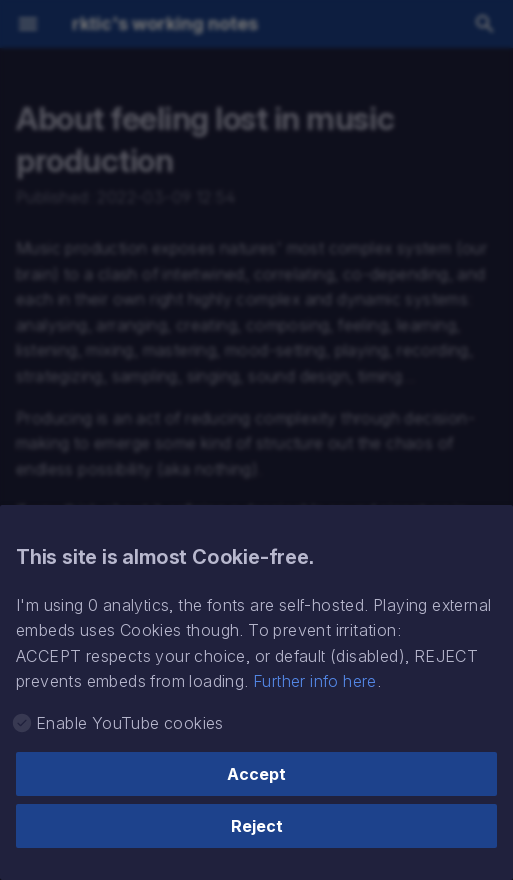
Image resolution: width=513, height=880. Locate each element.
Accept (256, 774)
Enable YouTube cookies (130, 723)
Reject (257, 826)
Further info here (315, 681)
